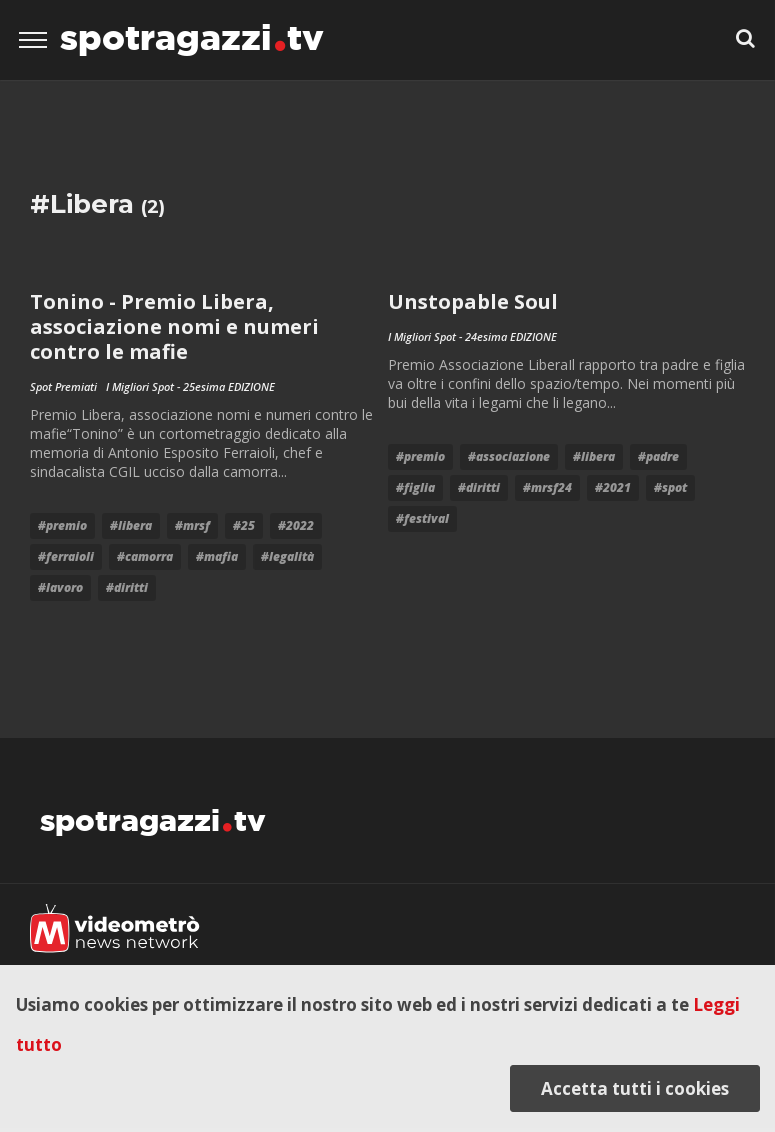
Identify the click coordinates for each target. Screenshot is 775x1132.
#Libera (131, 528)
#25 (244, 528)
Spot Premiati (63, 387)
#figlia (415, 490)
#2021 (613, 490)
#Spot (670, 490)
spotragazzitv (192, 32)
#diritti (127, 590)
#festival (422, 521)
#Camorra (145, 559)
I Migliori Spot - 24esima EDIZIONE (472, 337)
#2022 (296, 528)
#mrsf (192, 528)
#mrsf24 (547, 490)
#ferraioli (66, 559)
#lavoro (60, 590)
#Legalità (287, 559)
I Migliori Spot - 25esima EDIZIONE (190, 387)
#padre (658, 459)
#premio (62, 528)
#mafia (217, 559)
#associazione (509, 459)
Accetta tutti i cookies (635, 1088)
